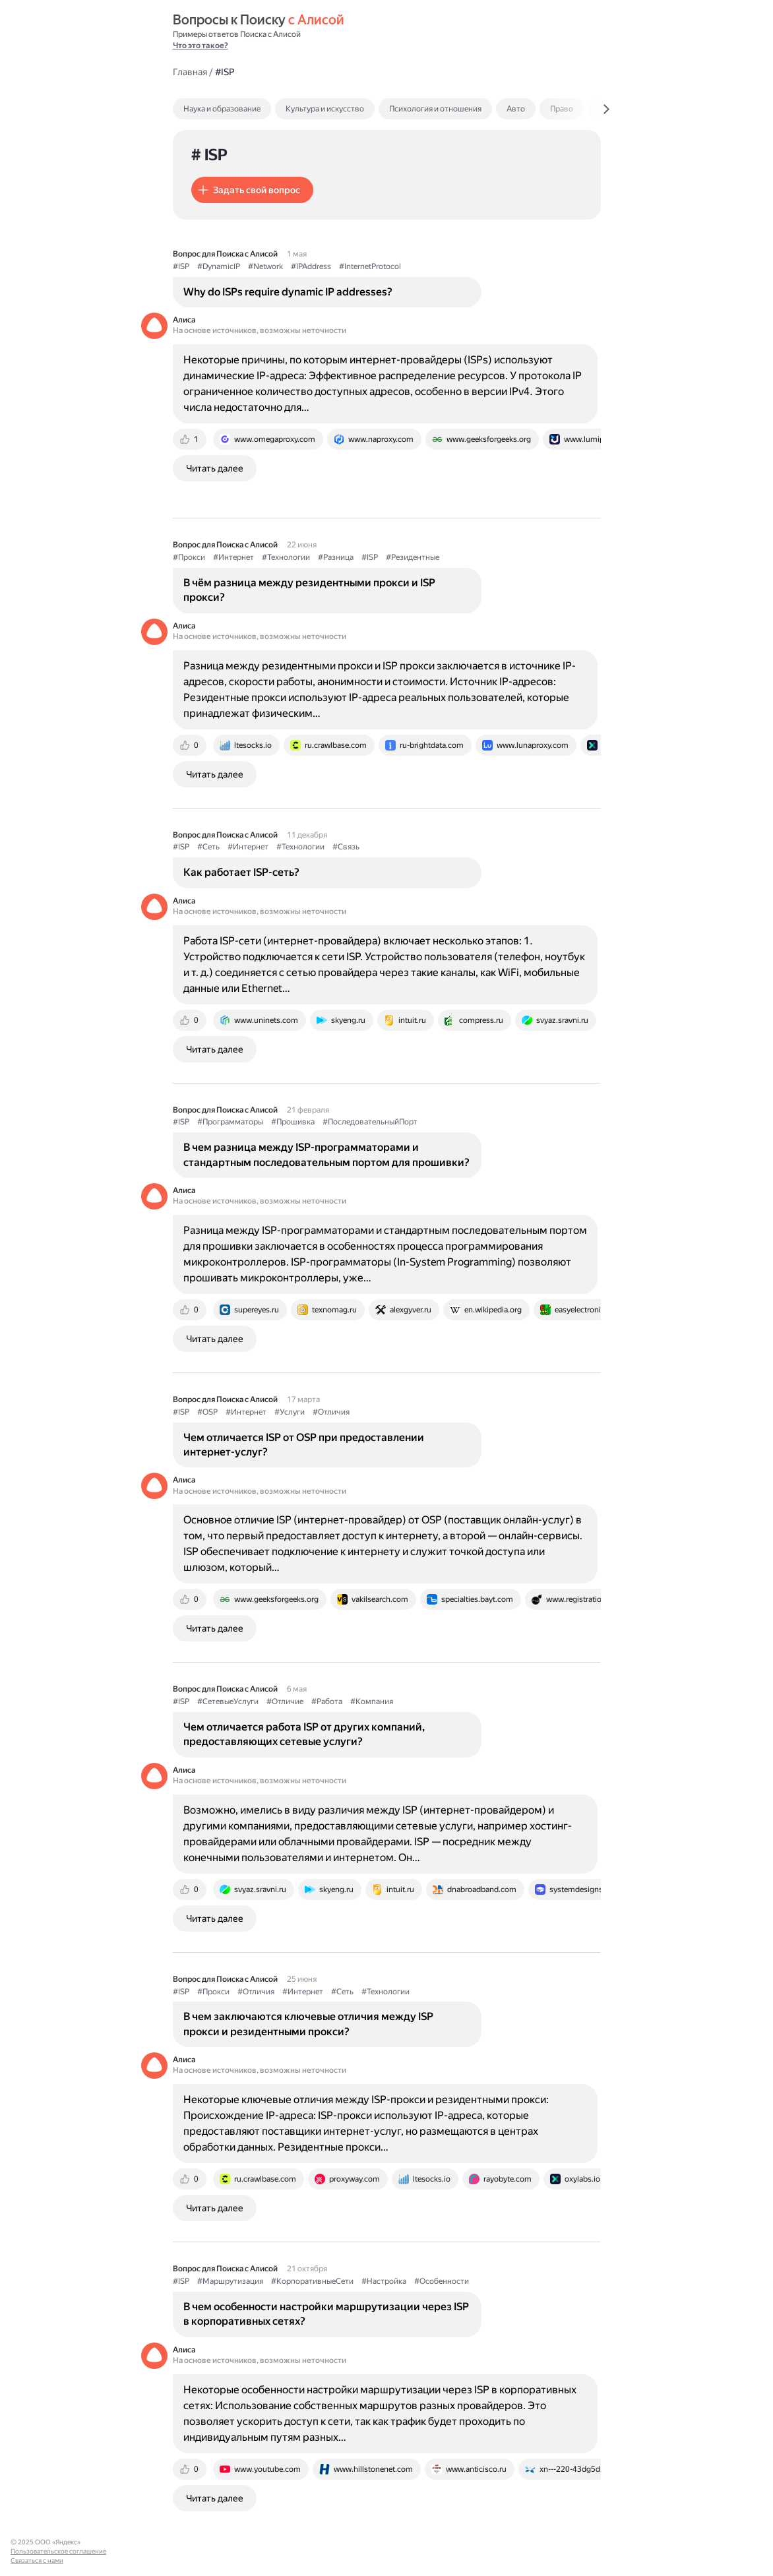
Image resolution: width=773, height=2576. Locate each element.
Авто (516, 108)
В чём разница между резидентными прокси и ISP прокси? (309, 589)
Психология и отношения (435, 108)
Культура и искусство (325, 108)
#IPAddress (311, 266)
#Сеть (208, 846)
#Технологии (286, 557)
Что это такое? (200, 45)
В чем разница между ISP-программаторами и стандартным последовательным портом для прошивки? (326, 1154)
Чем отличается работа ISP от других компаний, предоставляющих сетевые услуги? (304, 1734)
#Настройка (383, 2281)
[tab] (250, 108)
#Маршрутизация (230, 2281)
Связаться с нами (37, 2560)
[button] (252, 190)
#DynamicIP (218, 266)
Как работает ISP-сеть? (241, 872)
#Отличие (284, 1701)
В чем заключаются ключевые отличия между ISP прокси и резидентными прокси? (308, 2023)
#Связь (345, 846)
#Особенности (441, 2281)
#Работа (326, 1701)
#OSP (207, 1412)
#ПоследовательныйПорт (370, 1121)
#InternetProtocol (370, 266)
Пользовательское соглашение (58, 2551)
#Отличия (331, 1412)
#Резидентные (412, 557)
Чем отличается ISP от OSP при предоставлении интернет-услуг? (303, 1444)
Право (561, 108)
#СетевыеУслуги (228, 1701)
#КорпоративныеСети (312, 2281)
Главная (190, 72)
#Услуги (289, 1412)
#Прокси (189, 557)
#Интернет (233, 557)
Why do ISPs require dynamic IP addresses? (287, 292)
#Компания (371, 1701)
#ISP (181, 266)
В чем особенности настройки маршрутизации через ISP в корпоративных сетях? (326, 2313)
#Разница (336, 557)
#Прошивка (293, 1121)
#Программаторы (230, 1121)
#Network (265, 266)
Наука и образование (222, 108)
